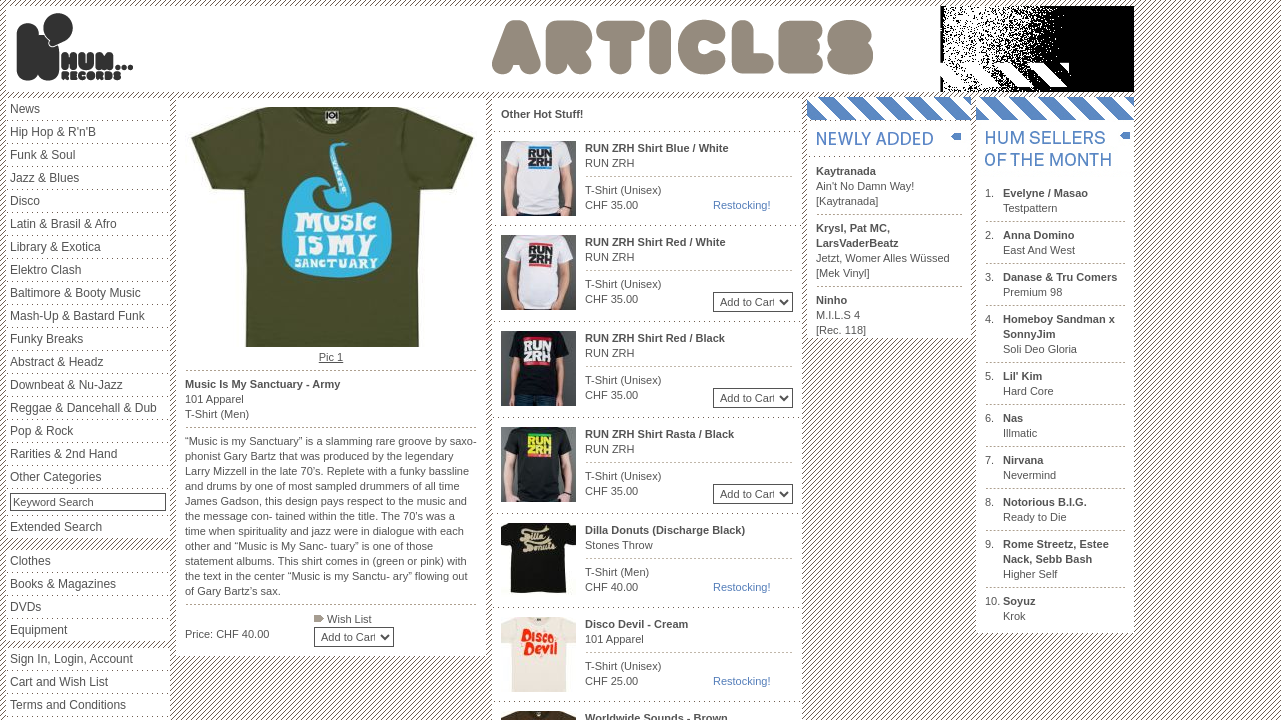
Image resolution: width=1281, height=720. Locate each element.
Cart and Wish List (59, 682)
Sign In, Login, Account (71, 659)
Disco (25, 201)
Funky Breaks (46, 339)
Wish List (343, 619)
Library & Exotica (55, 247)
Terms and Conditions (68, 705)
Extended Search (56, 527)
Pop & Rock (41, 431)
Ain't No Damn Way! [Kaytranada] (865, 186)
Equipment (38, 630)
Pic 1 (331, 357)
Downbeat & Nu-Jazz (66, 385)
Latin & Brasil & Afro (63, 224)
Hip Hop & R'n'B (53, 132)
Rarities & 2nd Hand (63, 454)
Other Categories (55, 477)
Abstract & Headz (56, 362)
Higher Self (1056, 559)
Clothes (30, 561)
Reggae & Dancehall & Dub (83, 408)
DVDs (25, 607)
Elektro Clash (45, 270)
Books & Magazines (63, 584)
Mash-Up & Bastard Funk (77, 316)
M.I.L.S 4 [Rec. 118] (841, 315)
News (25, 109)
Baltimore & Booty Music (75, 293)
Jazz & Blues (44, 178)
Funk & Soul (42, 155)
